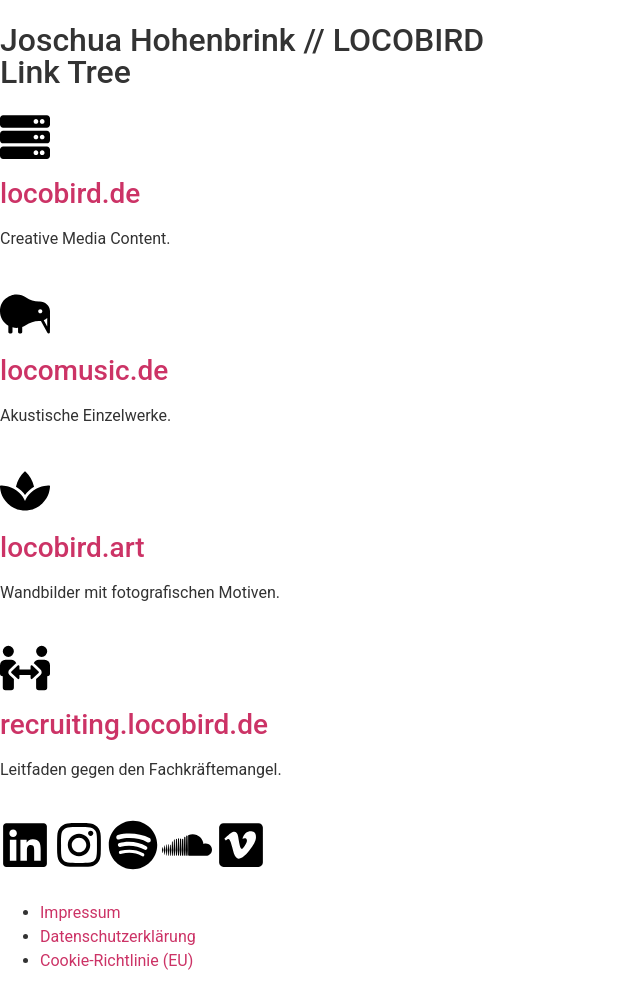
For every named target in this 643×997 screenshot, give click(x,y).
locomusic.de (84, 370)
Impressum (80, 912)
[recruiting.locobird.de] (25, 668)
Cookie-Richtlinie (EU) (116, 960)
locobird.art (72, 547)
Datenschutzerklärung (118, 936)
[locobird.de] (25, 137)
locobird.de (70, 193)
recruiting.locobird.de (134, 724)
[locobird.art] (25, 491)
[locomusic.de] (25, 314)
